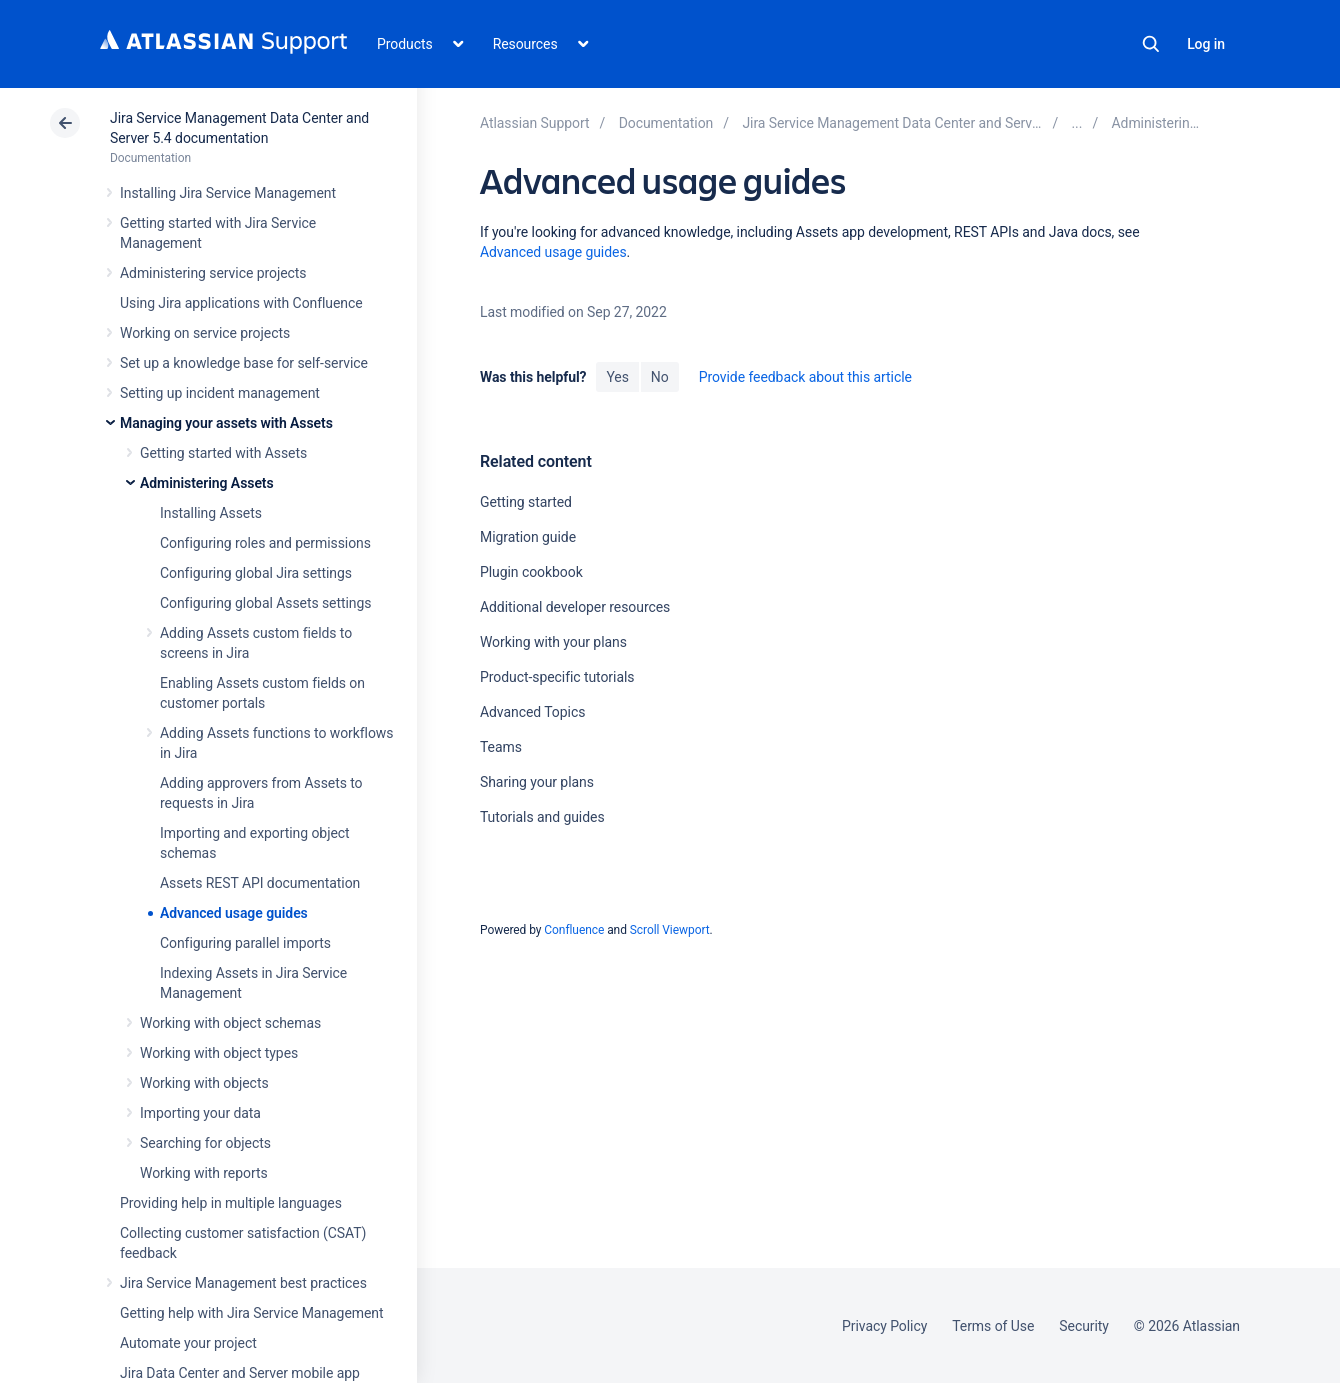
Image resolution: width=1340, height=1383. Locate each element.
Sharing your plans (537, 782)
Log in (1206, 44)
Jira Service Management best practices (243, 1283)
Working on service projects (205, 333)
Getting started (526, 502)
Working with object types (219, 1053)
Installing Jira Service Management (228, 193)
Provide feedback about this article (805, 377)
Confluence (574, 930)
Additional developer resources (575, 607)
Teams (501, 747)
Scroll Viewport (670, 930)
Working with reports (204, 1173)
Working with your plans (553, 642)
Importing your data (200, 1113)
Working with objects (204, 1083)
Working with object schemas (230, 1023)
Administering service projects (213, 273)
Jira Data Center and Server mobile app (240, 1373)
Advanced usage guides (234, 913)
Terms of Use (993, 1326)
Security (1084, 1326)
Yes (617, 377)
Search (1151, 44)
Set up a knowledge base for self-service (244, 363)
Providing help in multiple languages (231, 1203)
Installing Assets (211, 513)
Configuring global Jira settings (256, 573)
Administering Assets (207, 483)
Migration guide (528, 537)
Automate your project (188, 1343)
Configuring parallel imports (245, 943)
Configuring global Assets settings (265, 603)
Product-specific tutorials (557, 677)
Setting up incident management (220, 393)
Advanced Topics (532, 712)
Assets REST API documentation (260, 883)
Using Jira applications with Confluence (241, 303)
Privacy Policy (884, 1326)
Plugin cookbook (531, 572)
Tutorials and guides (542, 817)
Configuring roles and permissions (265, 543)
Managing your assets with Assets (226, 423)
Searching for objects (205, 1143)
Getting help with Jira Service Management (251, 1313)
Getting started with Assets (223, 453)
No (660, 377)
